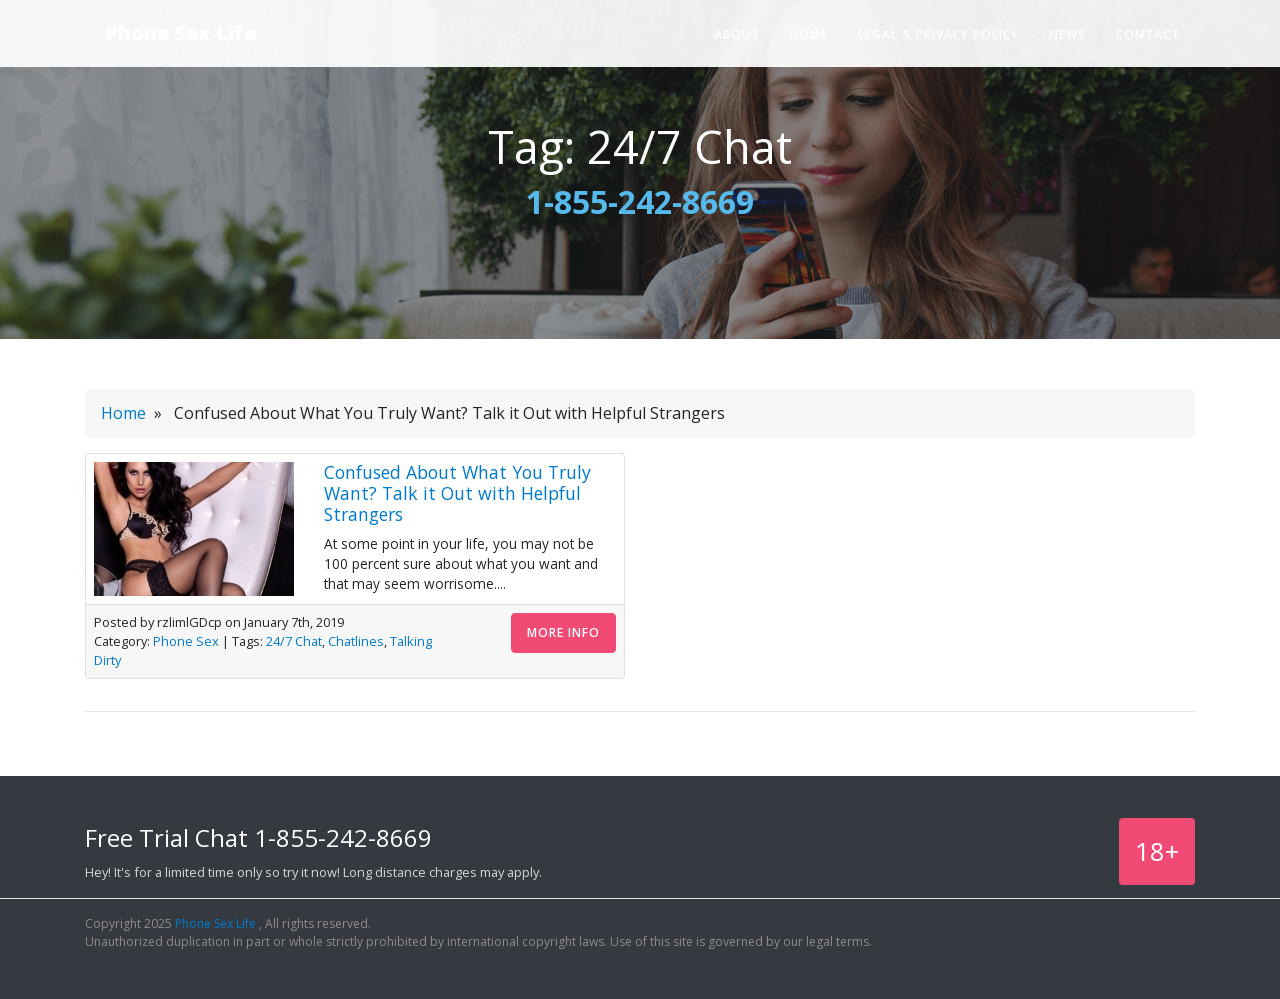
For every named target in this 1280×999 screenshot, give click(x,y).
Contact (1148, 34)
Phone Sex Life (180, 32)
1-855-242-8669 (640, 201)
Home (809, 34)
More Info (563, 632)
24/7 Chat (294, 641)
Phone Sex (186, 641)
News (1067, 34)
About (737, 34)
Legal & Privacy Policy (938, 34)
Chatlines (356, 641)
